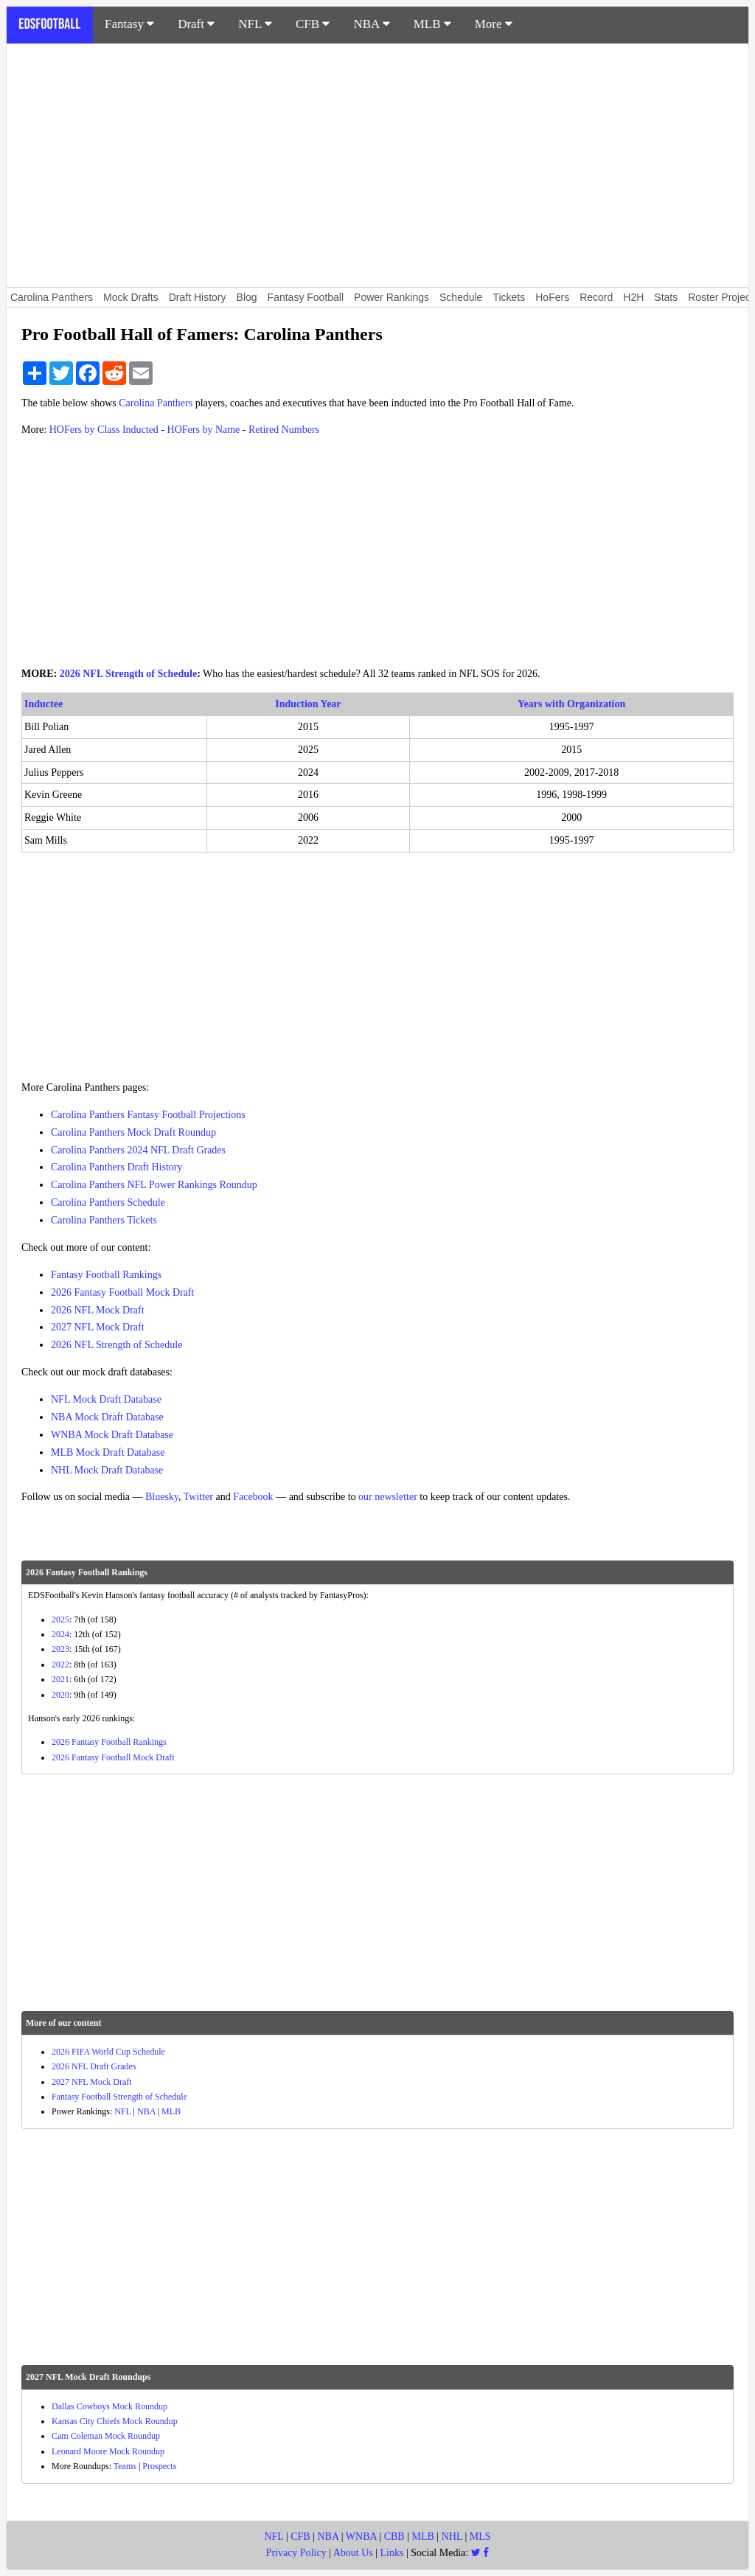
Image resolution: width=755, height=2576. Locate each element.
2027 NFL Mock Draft (98, 1327)
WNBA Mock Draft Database (112, 1434)
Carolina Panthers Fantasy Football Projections (148, 1114)
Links (392, 2552)
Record (596, 297)
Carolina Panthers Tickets (104, 1220)
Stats (666, 297)
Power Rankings (391, 297)
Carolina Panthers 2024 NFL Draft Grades (138, 1150)
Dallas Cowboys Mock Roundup (109, 2406)
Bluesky (161, 1496)
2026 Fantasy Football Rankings (109, 1742)
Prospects (159, 2466)
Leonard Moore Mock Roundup (108, 2451)
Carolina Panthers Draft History (116, 1167)
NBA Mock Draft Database (107, 1417)
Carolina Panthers (51, 297)
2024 (60, 1634)
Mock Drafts (131, 297)
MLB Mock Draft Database (107, 1452)
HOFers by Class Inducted (104, 429)
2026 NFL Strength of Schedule (128, 673)
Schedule (460, 297)
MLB (432, 24)
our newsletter (387, 1496)
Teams (125, 2466)
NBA (371, 24)
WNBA (361, 2536)
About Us (353, 2552)
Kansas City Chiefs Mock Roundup (115, 2421)
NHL (452, 2536)
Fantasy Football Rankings (106, 1274)
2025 (60, 1619)
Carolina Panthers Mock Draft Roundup (133, 1132)
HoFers (552, 297)
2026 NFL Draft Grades (94, 2066)
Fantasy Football (306, 297)
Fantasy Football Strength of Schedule (119, 2096)
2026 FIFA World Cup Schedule (108, 2051)
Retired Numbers (283, 429)
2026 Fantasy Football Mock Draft (122, 1292)
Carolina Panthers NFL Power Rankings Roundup (154, 1184)
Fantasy (129, 24)
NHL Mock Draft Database (107, 1470)
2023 (60, 1649)
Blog (247, 297)
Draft (196, 24)
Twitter (198, 1496)
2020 (60, 1695)
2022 (60, 1664)
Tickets (509, 297)
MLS (480, 2536)
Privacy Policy (296, 2552)
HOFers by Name (203, 429)
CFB (313, 24)
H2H (633, 297)
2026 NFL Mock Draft (98, 1310)
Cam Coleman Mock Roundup (106, 2436)
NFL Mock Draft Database (106, 1399)
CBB (394, 2536)
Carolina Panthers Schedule (108, 1202)
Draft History (197, 297)
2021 (60, 1679)
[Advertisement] (377, 165)
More (493, 24)
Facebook (253, 1496)
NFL (255, 24)
